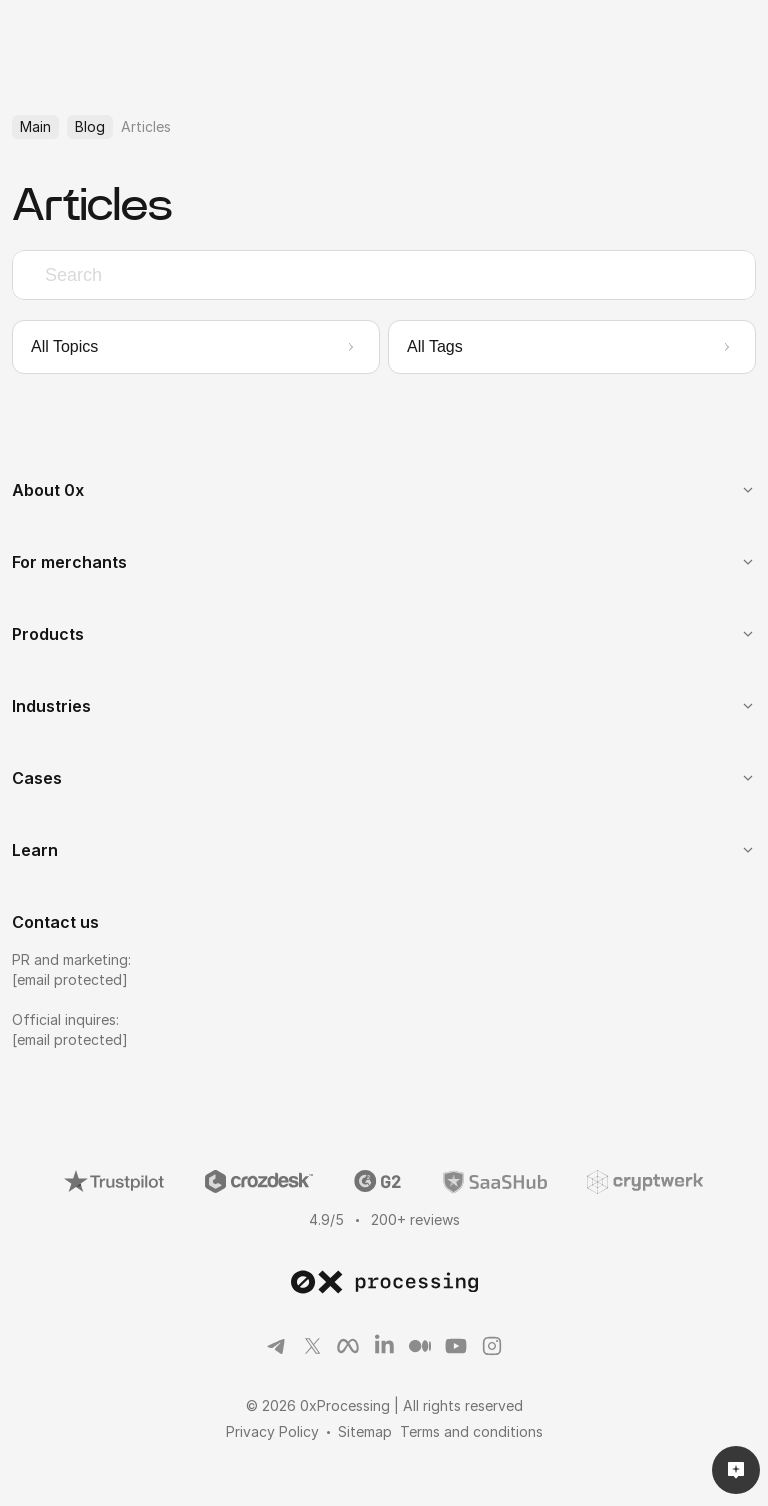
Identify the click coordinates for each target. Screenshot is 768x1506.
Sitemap (365, 1431)
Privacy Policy (272, 1431)
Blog (90, 126)
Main (35, 126)
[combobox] (384, 275)
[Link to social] (276, 1346)
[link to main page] (384, 1282)
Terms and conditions (471, 1431)
